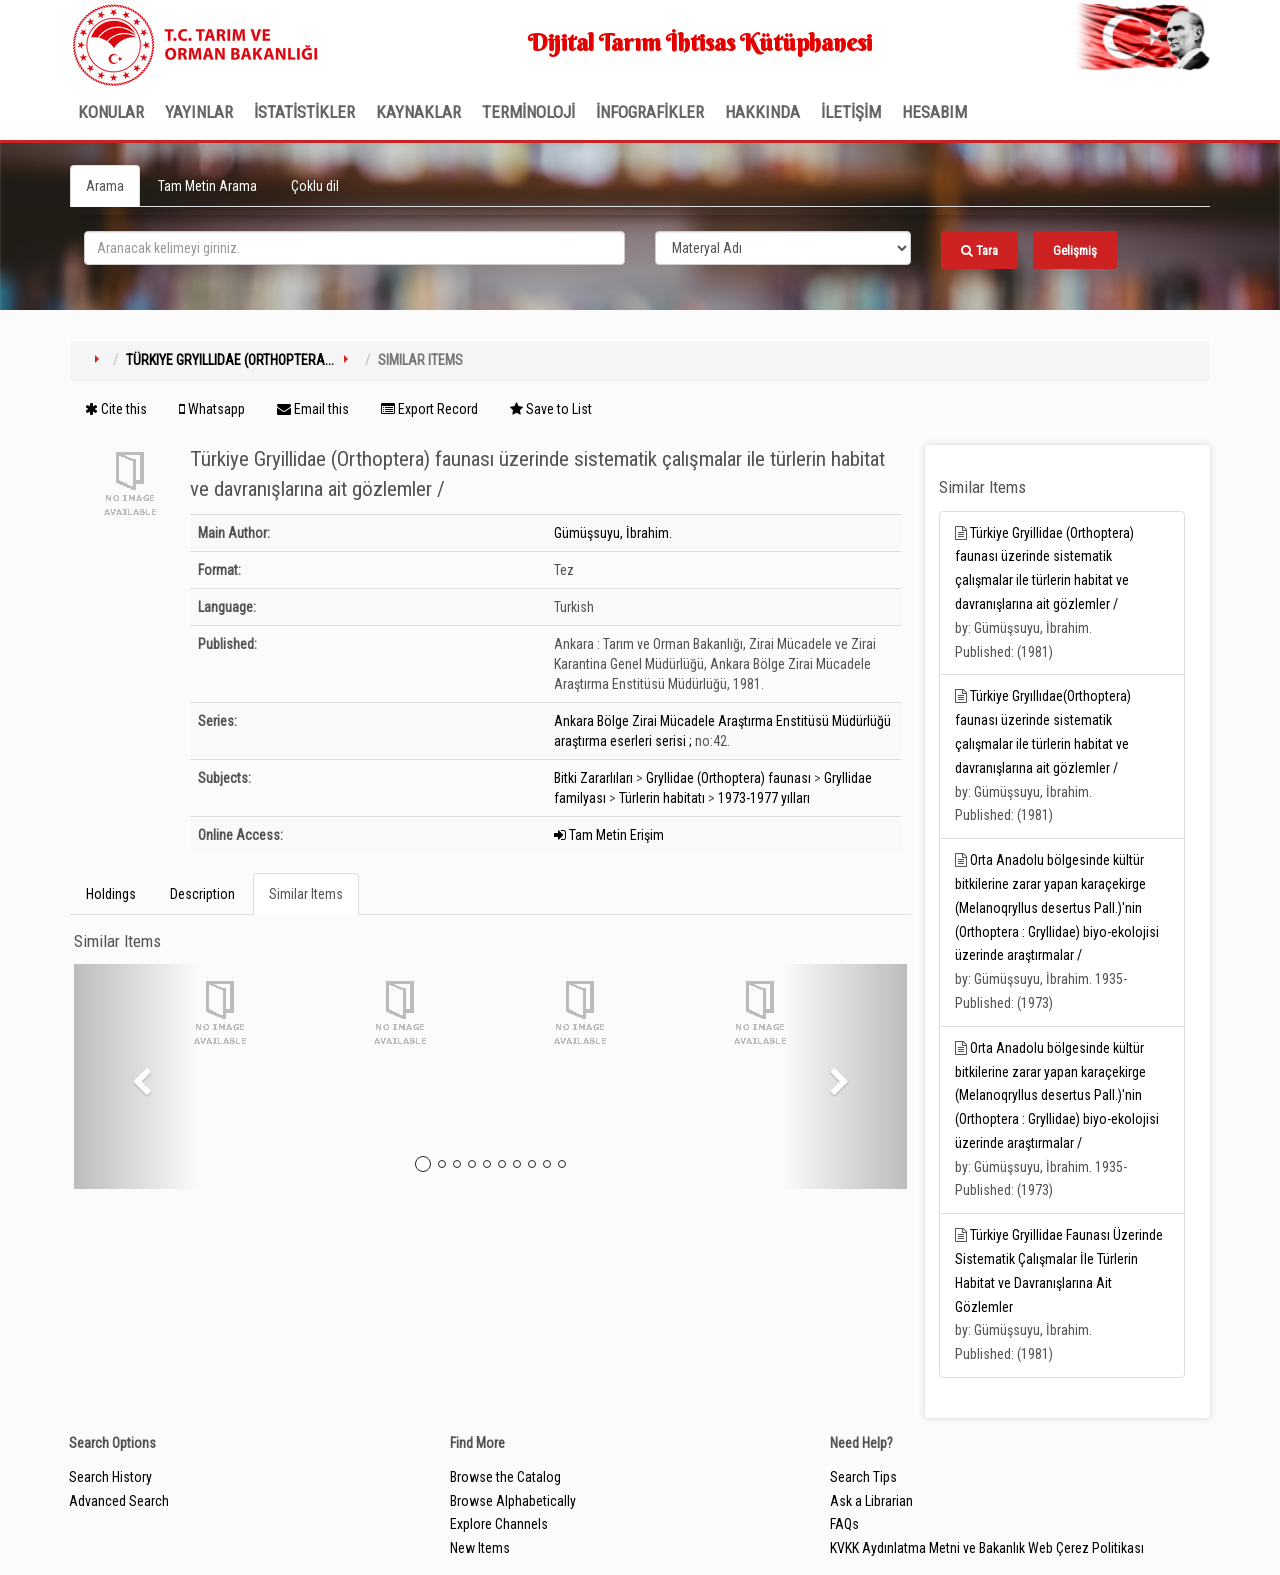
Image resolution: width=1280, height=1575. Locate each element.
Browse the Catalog (505, 1477)
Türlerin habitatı (662, 798)
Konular (111, 112)
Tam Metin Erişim (609, 835)
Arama (105, 186)
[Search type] (783, 248)
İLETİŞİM (851, 112)
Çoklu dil (315, 186)
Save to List (551, 409)
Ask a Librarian (871, 1501)
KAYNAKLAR (418, 112)
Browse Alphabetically (513, 1501)
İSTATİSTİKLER (304, 112)
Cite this (116, 409)
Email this (313, 409)
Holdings (111, 894)
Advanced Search (119, 1501)
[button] (136, 1076)
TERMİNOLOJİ (528, 112)
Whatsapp (212, 409)
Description (202, 894)
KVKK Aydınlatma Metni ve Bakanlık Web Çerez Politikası (987, 1548)
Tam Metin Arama (207, 186)
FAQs (844, 1524)
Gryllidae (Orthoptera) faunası (728, 778)
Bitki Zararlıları (593, 778)
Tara (979, 250)
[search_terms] (354, 248)
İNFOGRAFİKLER (650, 112)
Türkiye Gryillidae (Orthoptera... (230, 360)
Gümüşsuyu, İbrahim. (613, 533)
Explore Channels (499, 1524)
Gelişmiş (1075, 250)
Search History (110, 1477)
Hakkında (762, 112)
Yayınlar (199, 112)
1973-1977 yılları (764, 798)
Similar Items (306, 894)
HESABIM (934, 112)
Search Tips (863, 1477)
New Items (480, 1548)
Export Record (429, 409)
